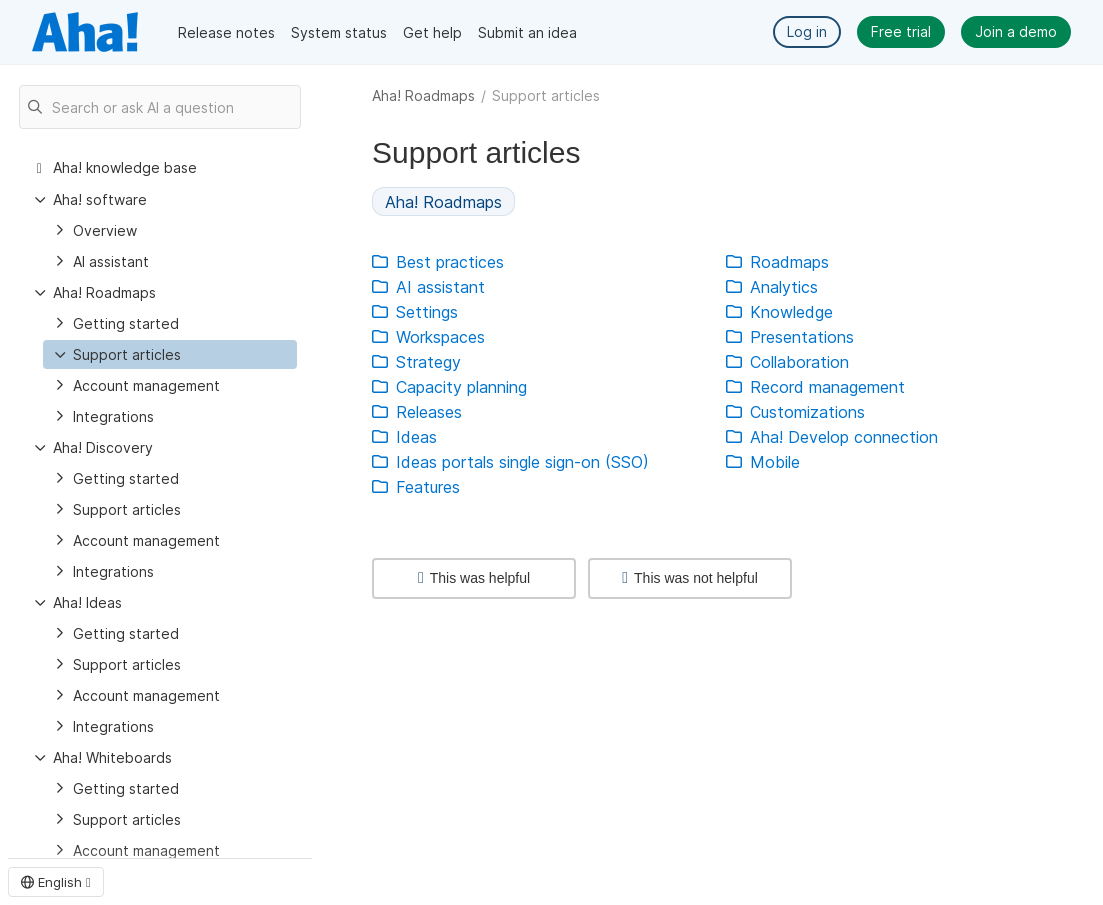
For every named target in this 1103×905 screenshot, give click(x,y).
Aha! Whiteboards (112, 757)
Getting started (126, 323)
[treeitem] (170, 354)
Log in (807, 31)
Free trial (901, 31)
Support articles (127, 354)
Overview (105, 230)
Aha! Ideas (87, 602)
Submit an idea (527, 32)
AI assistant (111, 261)
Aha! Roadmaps (423, 95)
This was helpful (474, 578)
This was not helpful (690, 578)
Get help (432, 32)
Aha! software (100, 199)
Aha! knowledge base (125, 167)
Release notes (226, 32)
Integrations (113, 416)
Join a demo (1016, 31)
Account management (146, 385)
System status (339, 32)
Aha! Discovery (103, 447)
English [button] (56, 882)
